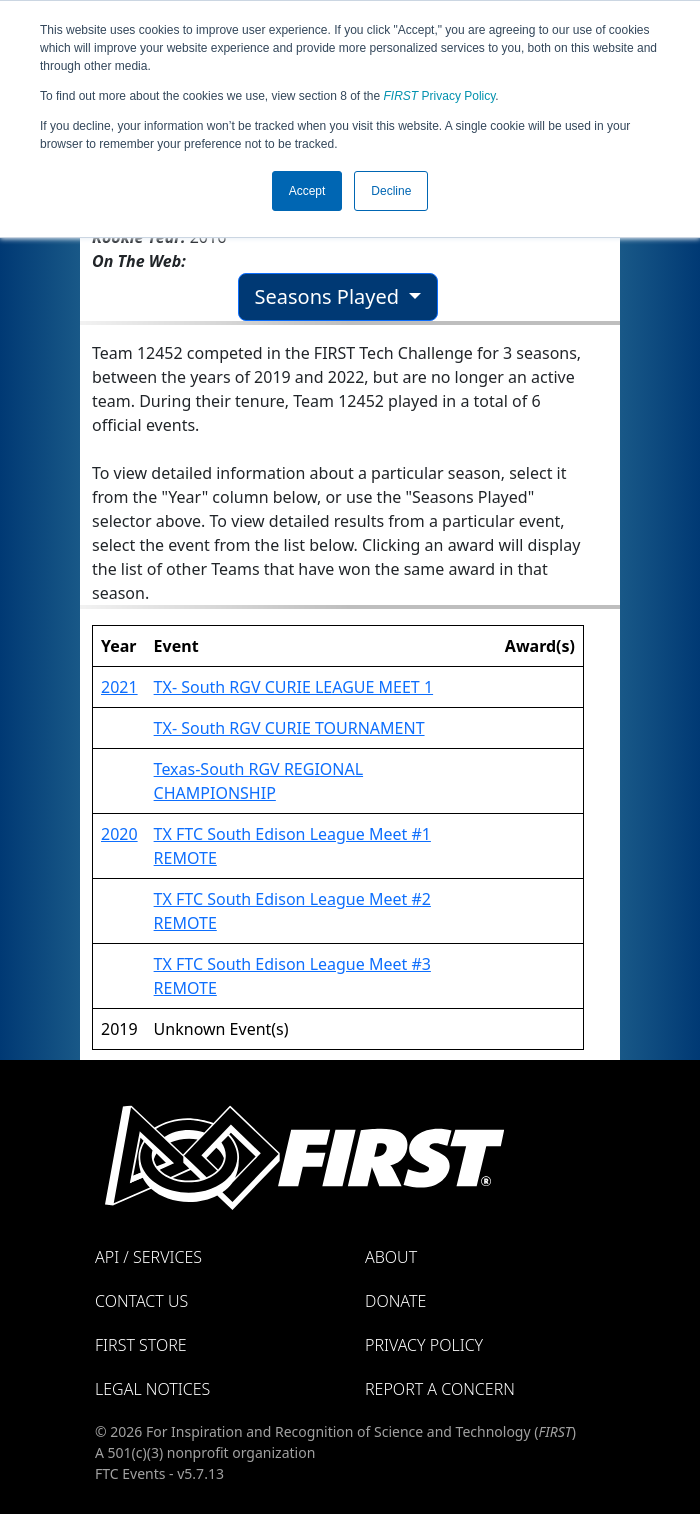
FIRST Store (141, 1345)
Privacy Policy (440, 96)
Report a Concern (440, 1389)
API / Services (148, 1257)
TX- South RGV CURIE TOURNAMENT (289, 728)
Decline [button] (391, 191)
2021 (119, 687)
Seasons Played (330, 296)
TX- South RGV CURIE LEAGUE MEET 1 (293, 687)
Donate (395, 1301)
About (391, 1257)
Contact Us (141, 1301)
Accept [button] (307, 191)
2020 (119, 834)
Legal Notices (152, 1389)
